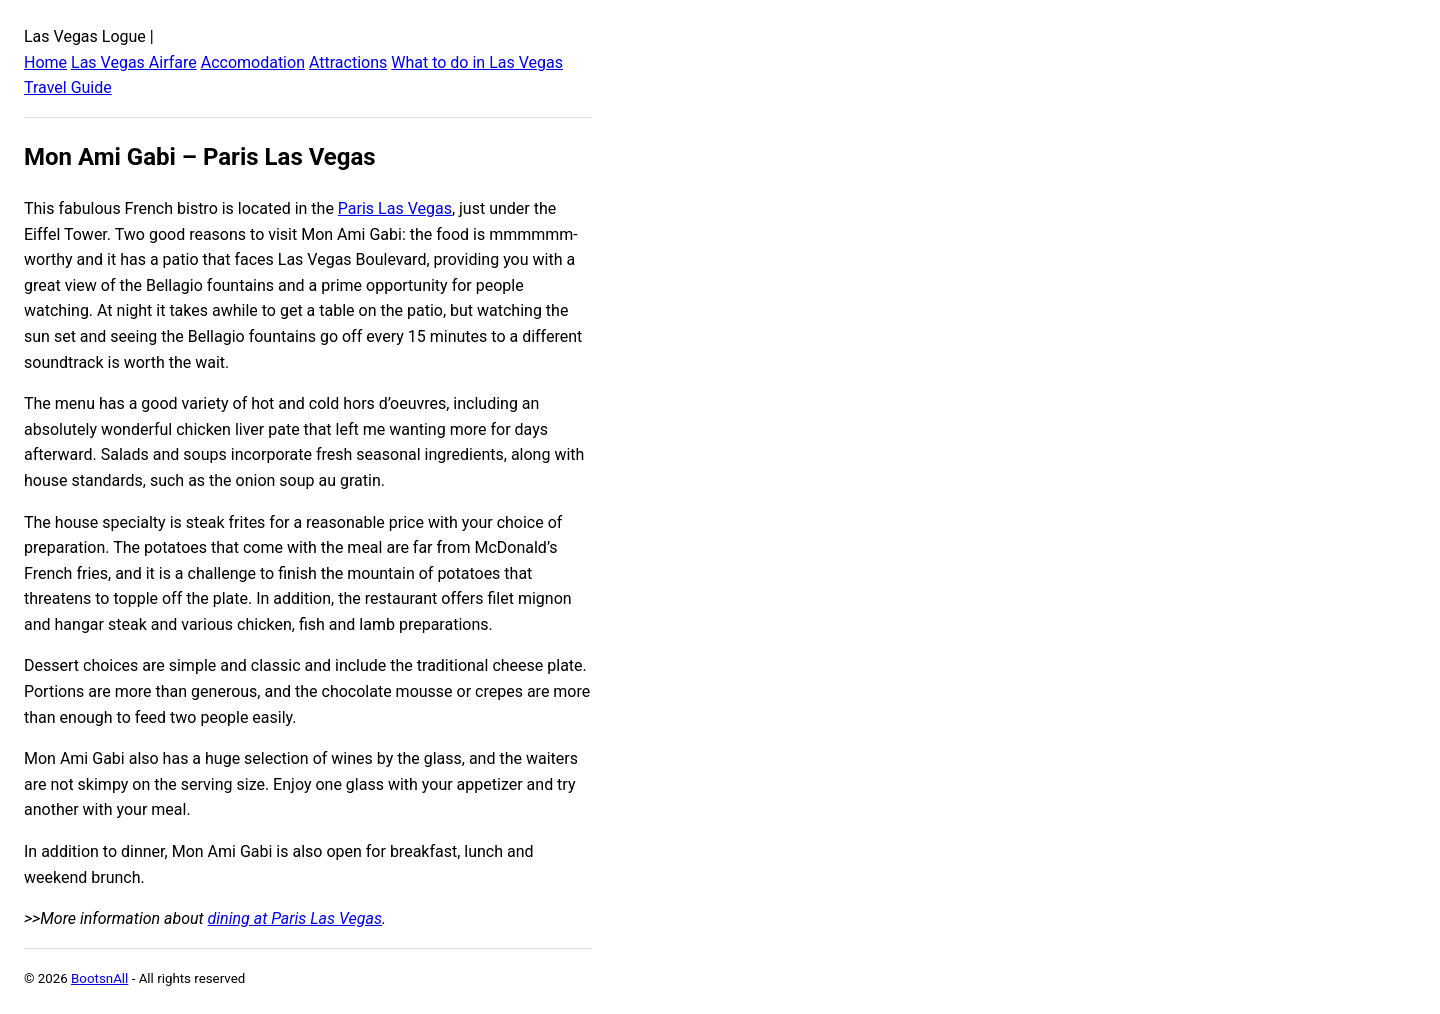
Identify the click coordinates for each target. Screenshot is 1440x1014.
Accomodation (253, 62)
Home (45, 62)
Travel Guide (68, 87)
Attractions (348, 62)
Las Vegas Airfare (134, 62)
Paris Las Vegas (395, 208)
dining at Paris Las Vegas (295, 918)
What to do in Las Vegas (477, 62)
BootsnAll (99, 978)
